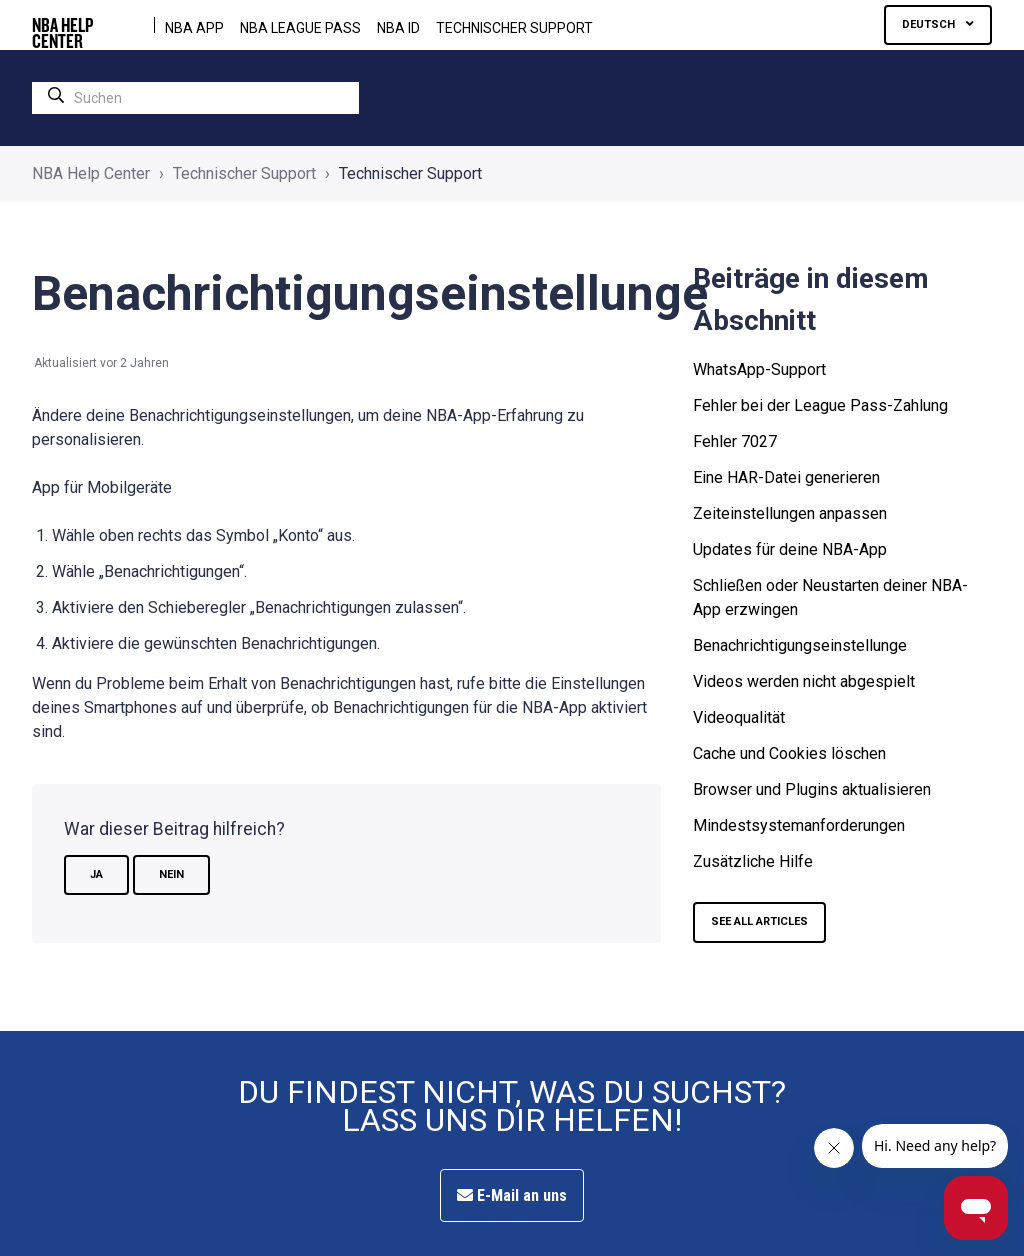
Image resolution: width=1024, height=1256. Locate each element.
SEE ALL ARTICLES (759, 921)
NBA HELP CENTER (62, 25)
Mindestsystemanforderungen (799, 825)
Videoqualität (739, 717)
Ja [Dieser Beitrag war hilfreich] (96, 874)
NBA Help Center (91, 173)
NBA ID (398, 28)
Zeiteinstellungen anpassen (790, 513)
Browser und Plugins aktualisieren (812, 789)
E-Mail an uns (512, 1195)
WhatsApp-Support (759, 369)
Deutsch (930, 24)
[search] (195, 98)
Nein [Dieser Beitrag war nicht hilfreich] (171, 874)
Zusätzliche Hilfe (753, 861)
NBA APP (194, 28)
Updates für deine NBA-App (790, 549)
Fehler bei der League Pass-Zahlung (820, 405)
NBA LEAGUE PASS (300, 28)
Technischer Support (514, 28)
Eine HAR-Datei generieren (786, 477)
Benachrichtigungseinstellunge (800, 645)
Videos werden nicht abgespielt (804, 681)
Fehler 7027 (735, 441)
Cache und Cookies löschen (789, 753)
